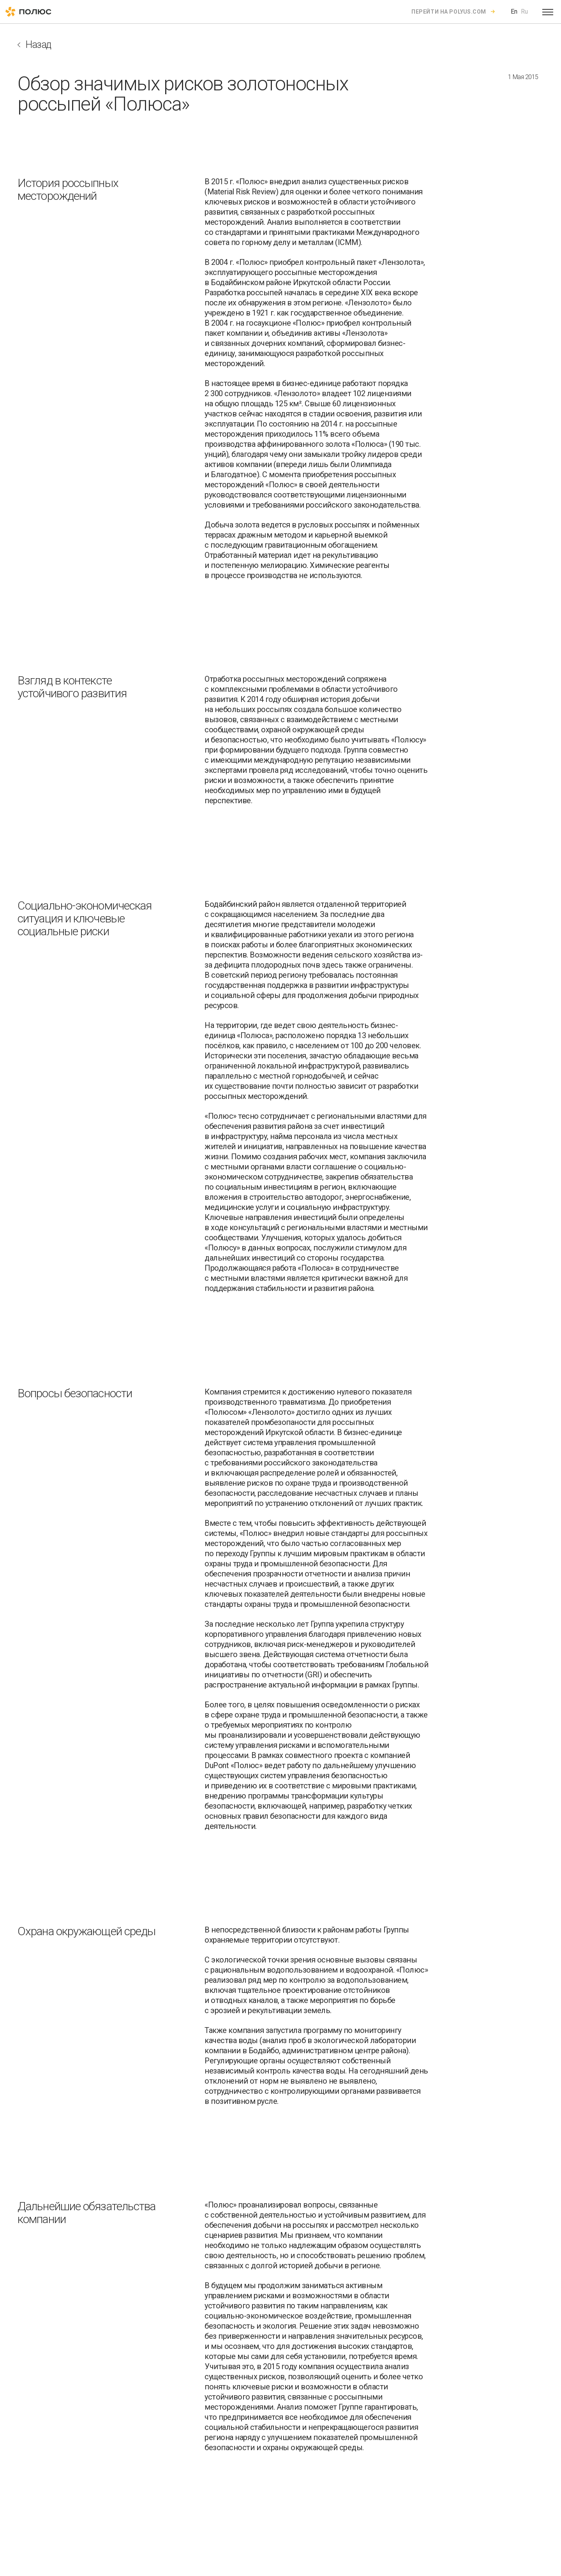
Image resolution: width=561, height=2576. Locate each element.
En (514, 11)
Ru (524, 11)
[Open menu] (548, 11)
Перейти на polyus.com (448, 11)
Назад (38, 44)
